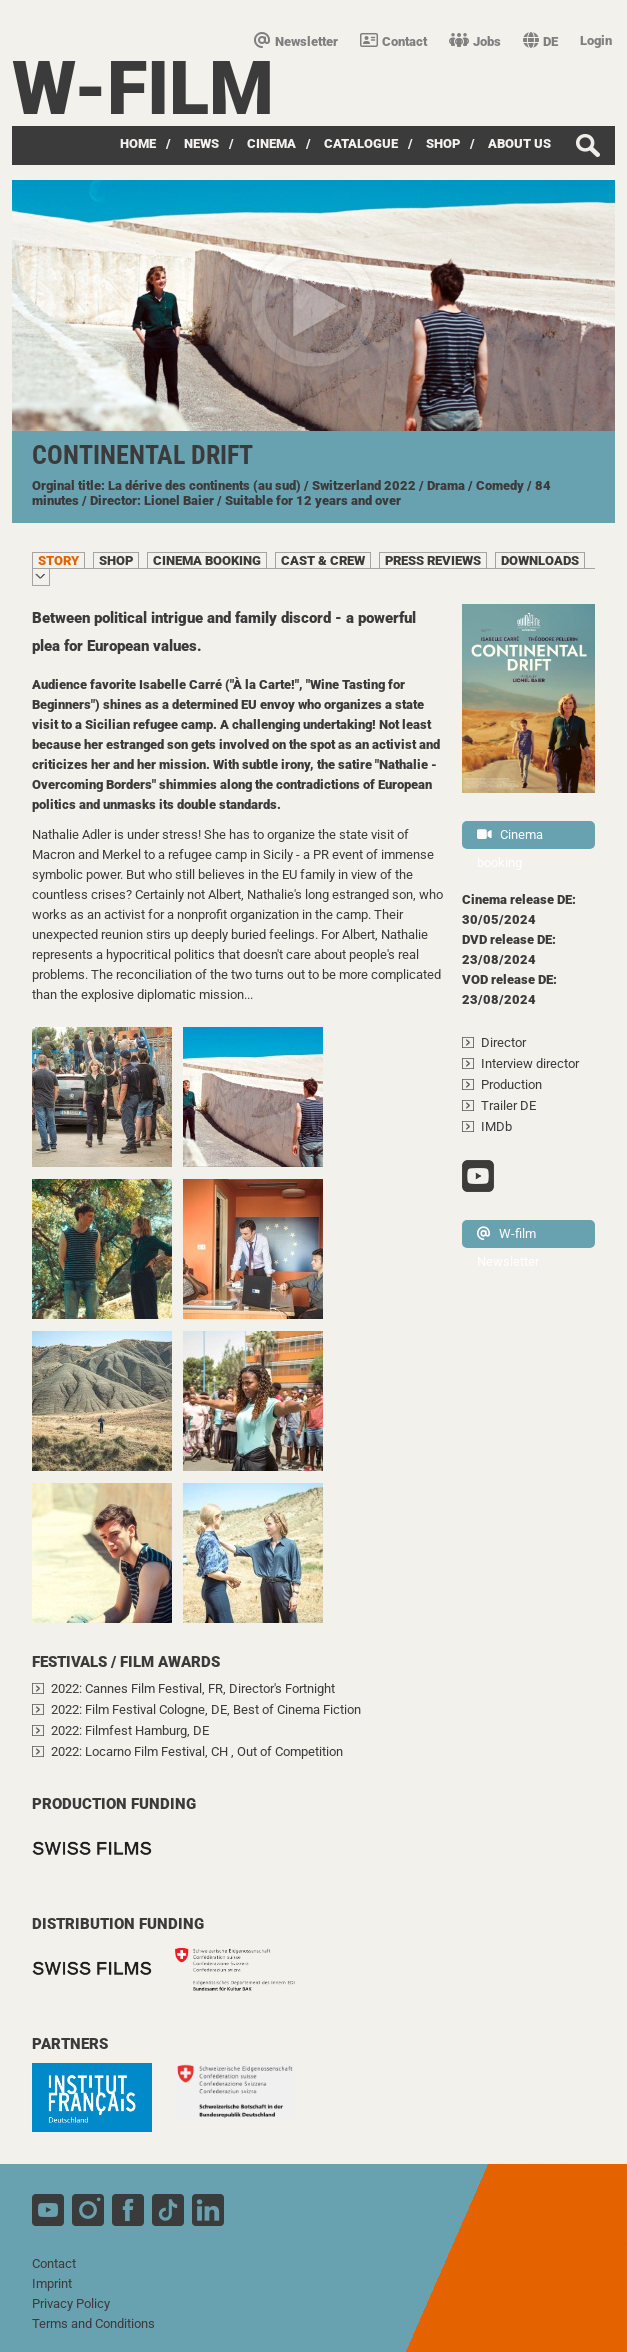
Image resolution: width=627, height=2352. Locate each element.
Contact (393, 41)
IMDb (496, 1126)
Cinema (271, 143)
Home (138, 143)
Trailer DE (508, 1105)
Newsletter (296, 41)
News (201, 143)
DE (540, 41)
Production (511, 1084)
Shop (443, 143)
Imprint (52, 2283)
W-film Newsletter (508, 1237)
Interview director (530, 1063)
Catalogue (361, 143)
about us (519, 143)
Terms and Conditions (93, 2323)
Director (503, 1042)
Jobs (475, 41)
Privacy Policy (71, 2303)
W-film (143, 88)
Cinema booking (510, 838)
